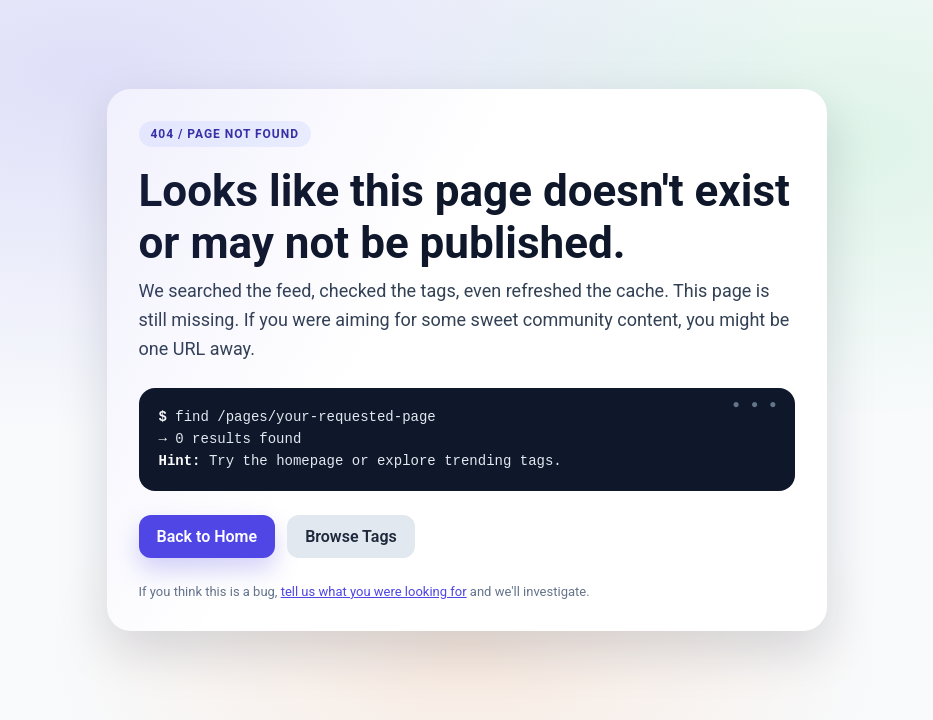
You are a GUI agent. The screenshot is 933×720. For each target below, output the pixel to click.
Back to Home (207, 536)
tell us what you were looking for (374, 591)
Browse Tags (351, 536)
